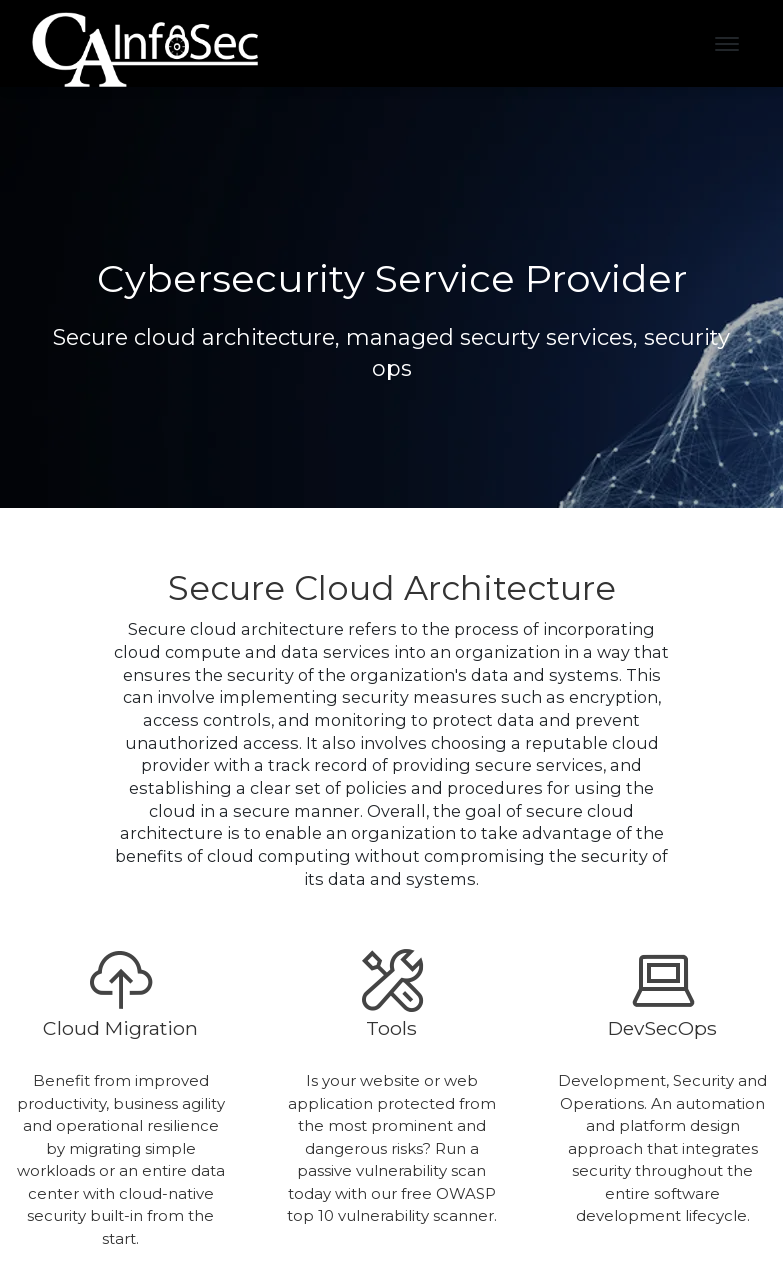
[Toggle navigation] (727, 44)
